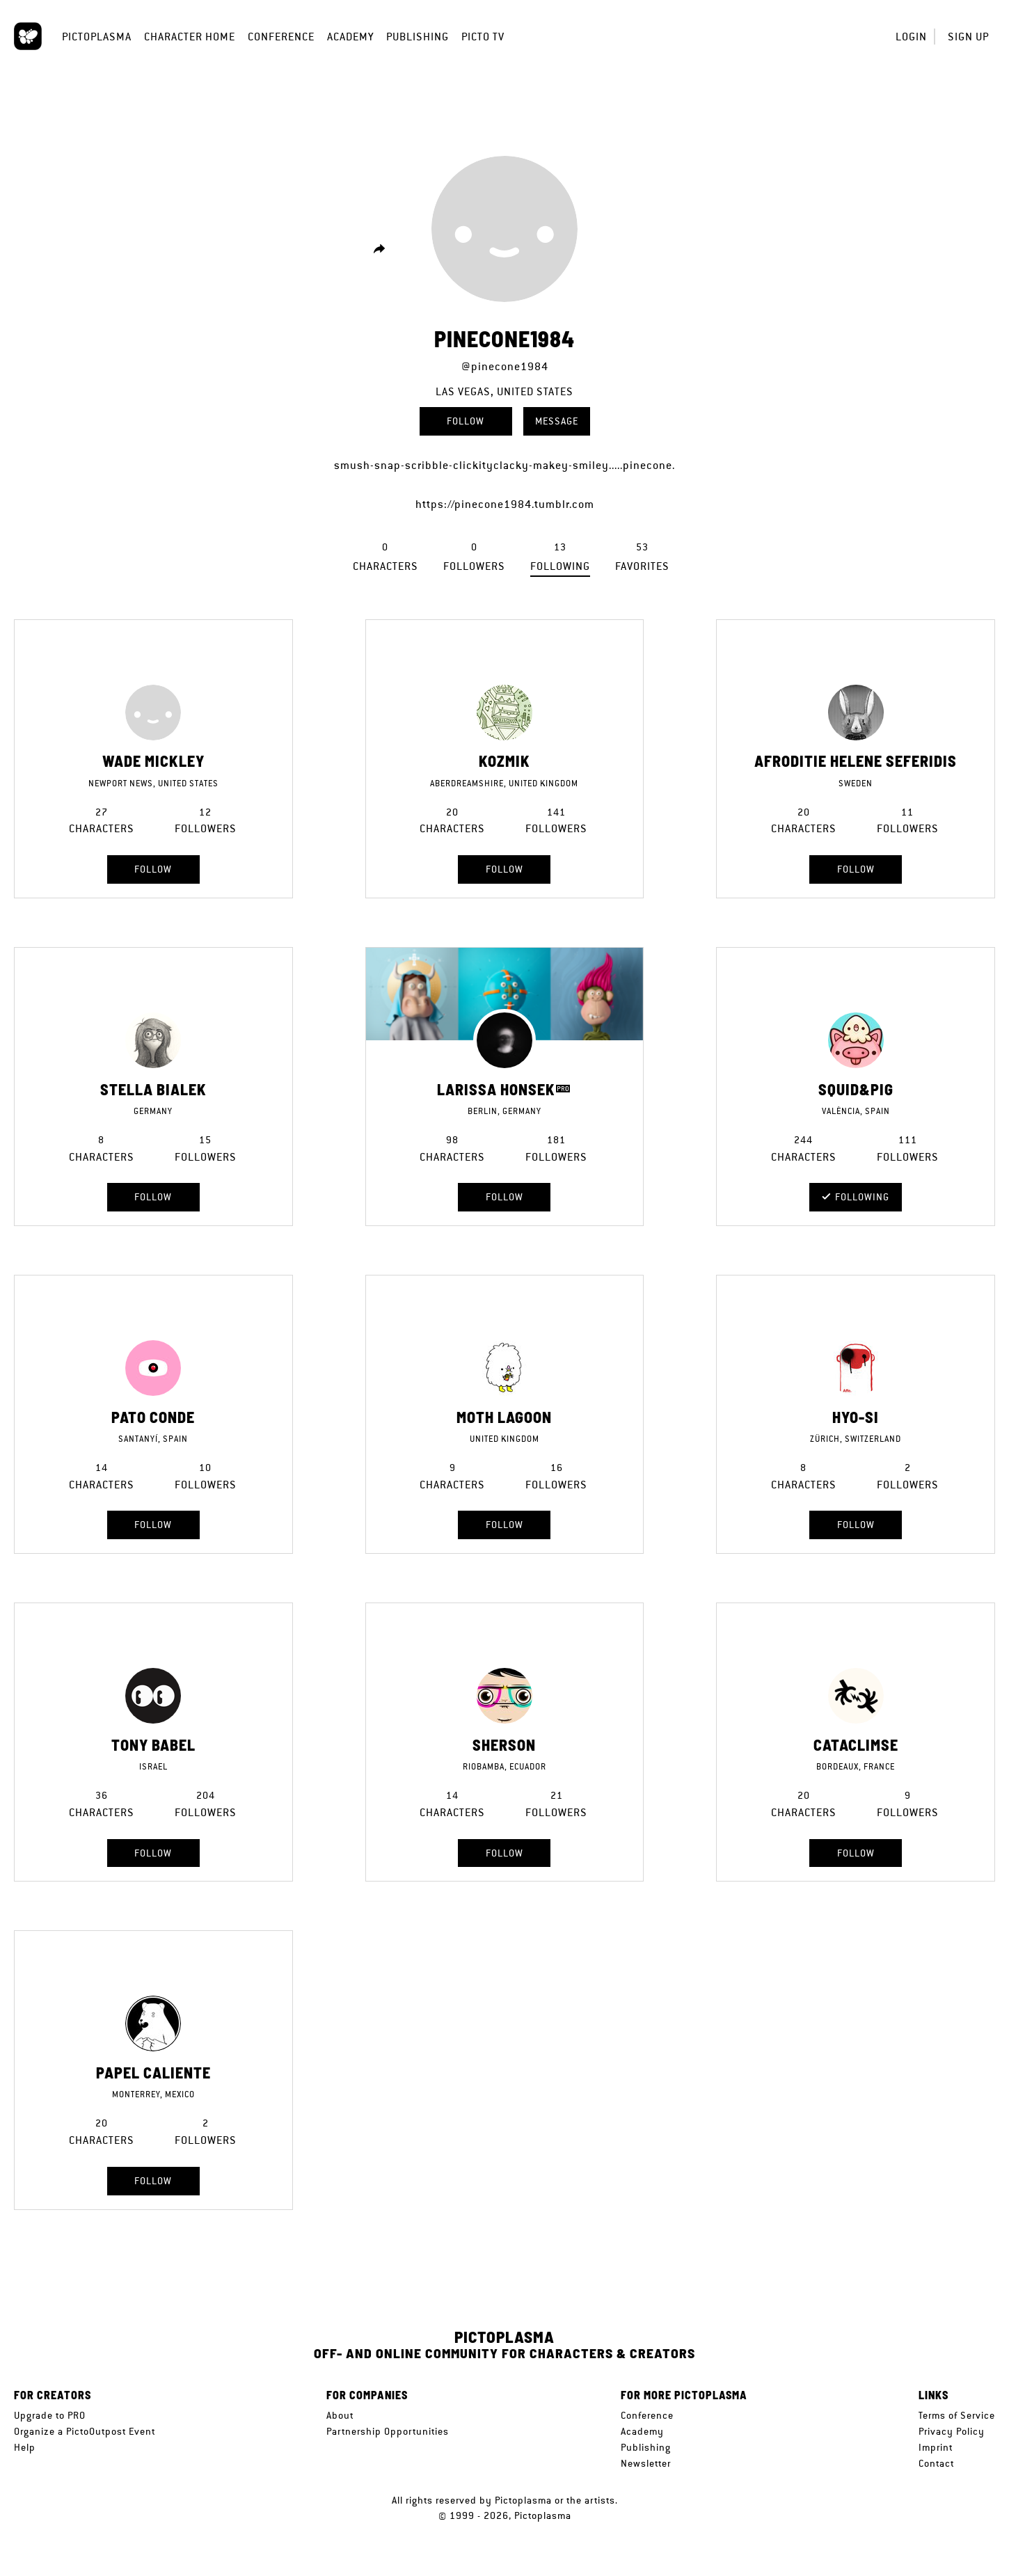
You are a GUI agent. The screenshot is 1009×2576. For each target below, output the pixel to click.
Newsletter (646, 2463)
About (339, 2415)
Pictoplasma (97, 36)
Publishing (417, 36)
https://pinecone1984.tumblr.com (504, 504)
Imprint (936, 2447)
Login (911, 36)
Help (24, 2447)
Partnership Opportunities (387, 2431)
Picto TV (482, 36)
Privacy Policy (952, 2431)
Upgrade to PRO (50, 2415)
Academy (350, 36)
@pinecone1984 (504, 366)
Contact (936, 2463)
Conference (281, 36)
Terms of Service (957, 2415)
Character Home (189, 36)
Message (556, 421)
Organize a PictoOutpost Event (84, 2431)
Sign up (968, 36)
